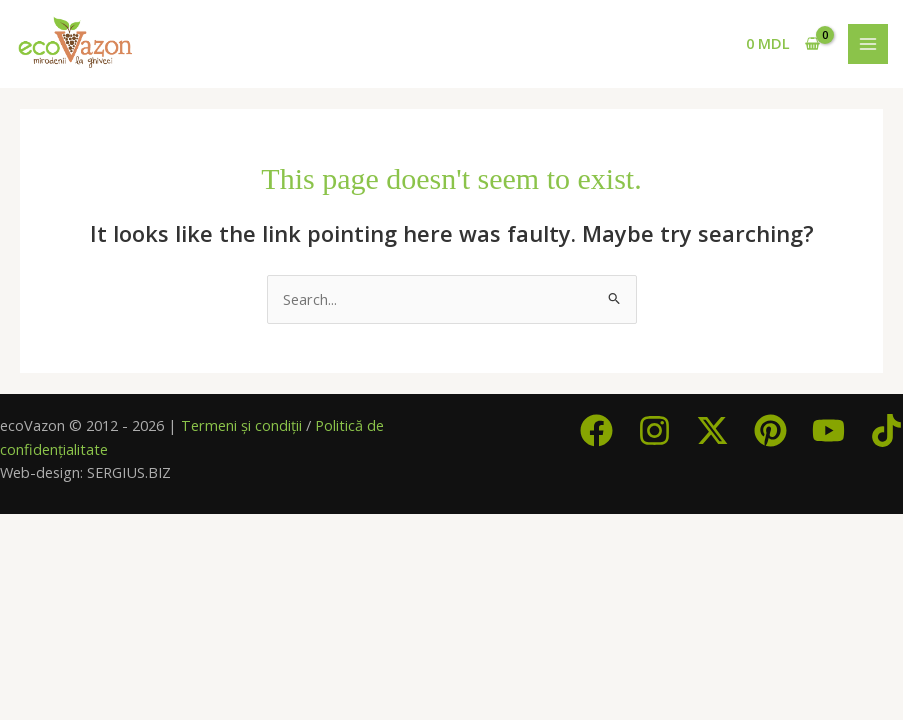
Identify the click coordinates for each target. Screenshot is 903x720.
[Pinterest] (770, 430)
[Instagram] (654, 430)
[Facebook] (596, 430)
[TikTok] (886, 430)
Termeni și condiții (241, 425)
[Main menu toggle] (868, 44)
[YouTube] (828, 430)
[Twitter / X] (712, 430)
